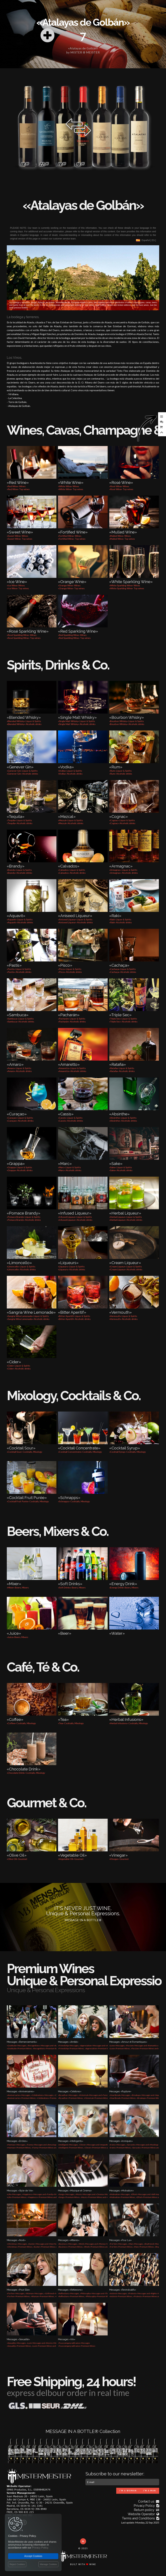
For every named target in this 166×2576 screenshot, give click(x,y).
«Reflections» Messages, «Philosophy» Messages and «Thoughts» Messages (91, 2293)
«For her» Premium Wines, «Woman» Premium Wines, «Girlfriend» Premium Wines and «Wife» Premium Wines (56, 2296)
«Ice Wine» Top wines (18, 588)
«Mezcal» (67, 816)
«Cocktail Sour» (21, 1448)
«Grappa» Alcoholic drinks (20, 1170)
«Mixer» (14, 1584)
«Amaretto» (69, 1064)
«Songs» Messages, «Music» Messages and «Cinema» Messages (86, 2194)
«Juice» (14, 1633)
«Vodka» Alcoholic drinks (70, 773)
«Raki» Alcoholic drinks (120, 922)
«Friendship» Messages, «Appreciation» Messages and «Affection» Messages (91, 2045)
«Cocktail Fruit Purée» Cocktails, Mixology (28, 1501)
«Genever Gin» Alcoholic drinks (22, 773)
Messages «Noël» (16, 2240)
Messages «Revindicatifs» (122, 2289)
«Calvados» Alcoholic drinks (72, 872)
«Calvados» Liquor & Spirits (71, 869)
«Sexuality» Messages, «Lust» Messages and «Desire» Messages (34, 2343)
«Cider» (14, 1362)
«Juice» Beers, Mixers (17, 1637)
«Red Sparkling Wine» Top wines (74, 638)
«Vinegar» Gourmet (119, 1859)
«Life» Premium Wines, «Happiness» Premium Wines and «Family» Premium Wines (43, 2197)
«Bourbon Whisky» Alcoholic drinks (126, 724)
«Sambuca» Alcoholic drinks (20, 1021)
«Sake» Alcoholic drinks (120, 1170)
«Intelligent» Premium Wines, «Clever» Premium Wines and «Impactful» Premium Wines (96, 2147)
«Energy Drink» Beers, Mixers (123, 1587)
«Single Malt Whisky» (77, 717)
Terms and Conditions (140, 2518)
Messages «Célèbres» (69, 2091)
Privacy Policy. (40, 2547)
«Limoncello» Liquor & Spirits (21, 1266)
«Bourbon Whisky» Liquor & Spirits (126, 721)
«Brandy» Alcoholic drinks (19, 872)
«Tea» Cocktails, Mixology (71, 1723)
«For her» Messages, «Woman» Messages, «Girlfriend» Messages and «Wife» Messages (45, 2293)
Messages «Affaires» (68, 2240)
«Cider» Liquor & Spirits (18, 1365)
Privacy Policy (146, 2506)
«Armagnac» (120, 866)
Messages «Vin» (66, 2339)
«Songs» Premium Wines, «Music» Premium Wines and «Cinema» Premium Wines (94, 2197)
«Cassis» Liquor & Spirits (70, 1117)
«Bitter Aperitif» (72, 1312)
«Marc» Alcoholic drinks (69, 1170)
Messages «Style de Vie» (20, 2190)
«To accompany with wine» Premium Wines (76, 2346)
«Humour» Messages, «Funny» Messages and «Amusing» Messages (36, 2144)
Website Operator (143, 2514)
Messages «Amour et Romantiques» (128, 2042)
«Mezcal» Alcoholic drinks (70, 823)
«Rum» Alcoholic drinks (120, 773)
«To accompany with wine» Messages (74, 2343)
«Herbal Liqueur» (125, 1213)
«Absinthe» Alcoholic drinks (123, 1120)
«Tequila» (15, 816)
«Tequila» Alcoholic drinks (19, 823)
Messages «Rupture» (120, 2091)
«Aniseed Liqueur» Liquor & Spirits (75, 919)
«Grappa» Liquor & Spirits (19, 1167)
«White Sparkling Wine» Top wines (126, 588)
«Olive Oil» (16, 1855)
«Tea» (63, 1719)
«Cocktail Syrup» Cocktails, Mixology (127, 1451)
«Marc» (65, 1163)
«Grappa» (16, 1163)
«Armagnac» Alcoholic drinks (123, 872)
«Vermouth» (120, 1312)
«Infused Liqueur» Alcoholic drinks (75, 1219)
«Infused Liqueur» (74, 1213)
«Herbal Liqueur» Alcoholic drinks (125, 1219)
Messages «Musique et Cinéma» (75, 2190)
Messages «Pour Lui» (120, 2240)
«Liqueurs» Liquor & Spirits (71, 1266)
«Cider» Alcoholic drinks (19, 1368)
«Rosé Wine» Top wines (121, 489)
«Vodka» (66, 767)
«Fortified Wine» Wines (69, 535)
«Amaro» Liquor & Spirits (19, 1068)
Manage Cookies (48, 2564)
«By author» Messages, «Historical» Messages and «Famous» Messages (89, 2095)
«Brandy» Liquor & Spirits (19, 869)
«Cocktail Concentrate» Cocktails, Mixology (80, 1451)
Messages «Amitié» (68, 2042)
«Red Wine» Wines (16, 486)
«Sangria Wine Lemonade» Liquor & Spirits (28, 1316)
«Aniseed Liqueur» (75, 915)
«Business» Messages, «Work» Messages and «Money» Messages (86, 2244)
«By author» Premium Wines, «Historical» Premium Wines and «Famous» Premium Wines (97, 2098)
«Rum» (115, 767)
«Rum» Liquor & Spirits (120, 770)
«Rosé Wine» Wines (119, 486)
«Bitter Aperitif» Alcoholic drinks (74, 1319)
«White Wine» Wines (68, 486)
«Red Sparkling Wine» (78, 631)
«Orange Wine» (72, 581)
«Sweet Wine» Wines (17, 535)
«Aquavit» (16, 915)
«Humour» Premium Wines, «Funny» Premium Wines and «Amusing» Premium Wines (44, 2147)
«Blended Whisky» (24, 717)
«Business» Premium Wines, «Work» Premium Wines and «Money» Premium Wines (94, 2247)
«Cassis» (65, 1114)
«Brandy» (15, 866)
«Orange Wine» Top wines (71, 588)
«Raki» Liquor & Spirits (120, 919)
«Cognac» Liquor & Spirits (122, 820)
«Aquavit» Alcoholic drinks (20, 922)
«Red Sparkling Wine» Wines (72, 635)
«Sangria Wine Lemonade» (31, 1312)
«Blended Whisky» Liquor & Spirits (24, 721)
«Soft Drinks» (70, 1584)
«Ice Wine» (17, 581)
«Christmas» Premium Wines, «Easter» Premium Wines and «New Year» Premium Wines (45, 2247)
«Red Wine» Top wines (18, 489)
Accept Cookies (33, 2556)
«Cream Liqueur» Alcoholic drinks (125, 1269)
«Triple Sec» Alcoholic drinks (123, 1021)
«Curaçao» (17, 1114)
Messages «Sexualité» (18, 2339)
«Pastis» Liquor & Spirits (19, 969)
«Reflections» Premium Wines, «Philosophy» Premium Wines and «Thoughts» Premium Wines (99, 2296)
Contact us (148, 2501)
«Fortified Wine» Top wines (71, 538)
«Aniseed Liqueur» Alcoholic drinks (75, 922)
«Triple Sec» (120, 1015)
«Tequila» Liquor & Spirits (19, 820)
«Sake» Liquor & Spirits (120, 1167)
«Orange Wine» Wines (69, 585)
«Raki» (115, 915)
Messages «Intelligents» (70, 2141)
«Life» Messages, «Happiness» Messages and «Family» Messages (35, 2194)
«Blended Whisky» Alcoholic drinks (24, 724)
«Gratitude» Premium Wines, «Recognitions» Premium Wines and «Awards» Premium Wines (47, 2048)
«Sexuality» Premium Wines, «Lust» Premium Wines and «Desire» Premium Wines (42, 2346)
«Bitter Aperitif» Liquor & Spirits (74, 1316)
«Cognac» (118, 816)
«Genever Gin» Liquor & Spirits (22, 770)
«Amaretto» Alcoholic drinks (72, 1071)
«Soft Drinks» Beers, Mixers (72, 1587)
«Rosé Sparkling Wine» (27, 631)
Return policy (146, 2510)
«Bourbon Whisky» (126, 717)
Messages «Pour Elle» (18, 2289)
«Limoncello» (19, 1263)
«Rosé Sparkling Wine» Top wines (24, 638)
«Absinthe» (119, 1114)
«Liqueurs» (68, 1263)
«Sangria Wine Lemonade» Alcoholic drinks (28, 1319)
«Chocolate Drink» (23, 1769)
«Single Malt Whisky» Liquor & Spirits (76, 721)
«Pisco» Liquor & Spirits (69, 969)
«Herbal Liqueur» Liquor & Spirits (125, 1217)
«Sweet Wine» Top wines (19, 538)
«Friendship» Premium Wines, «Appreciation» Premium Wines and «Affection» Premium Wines (99, 2048)
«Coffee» (15, 1719)
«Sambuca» (17, 1015)
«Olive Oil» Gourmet (17, 1859)
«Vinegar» (118, 1855)
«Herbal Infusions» (126, 1719)
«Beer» (64, 1633)
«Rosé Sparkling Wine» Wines (21, 635)
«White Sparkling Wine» (131, 581)
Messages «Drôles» (17, 2141)
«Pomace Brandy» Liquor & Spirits (23, 1217)
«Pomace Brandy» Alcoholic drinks (24, 1219)
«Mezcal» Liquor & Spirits (70, 820)
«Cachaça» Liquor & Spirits (122, 969)
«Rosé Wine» (121, 482)
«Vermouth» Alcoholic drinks (123, 1319)
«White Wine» (70, 482)
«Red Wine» (18, 482)
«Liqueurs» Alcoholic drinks (71, 1269)
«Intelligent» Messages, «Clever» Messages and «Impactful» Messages (88, 2144)
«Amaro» (15, 1064)
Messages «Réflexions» (70, 2289)
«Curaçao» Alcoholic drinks (20, 1120)
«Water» (117, 1633)
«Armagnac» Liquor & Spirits (123, 869)
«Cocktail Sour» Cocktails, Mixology (24, 1451)
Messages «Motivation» (121, 2190)
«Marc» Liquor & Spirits (69, 1167)
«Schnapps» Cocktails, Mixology (74, 1501)
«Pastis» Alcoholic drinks (19, 972)
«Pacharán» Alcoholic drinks (72, 1021)
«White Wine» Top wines (70, 489)
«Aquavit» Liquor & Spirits (20, 919)
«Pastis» (14, 965)
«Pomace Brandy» (23, 1213)
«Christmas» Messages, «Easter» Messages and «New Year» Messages (37, 2244)
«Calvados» (68, 866)
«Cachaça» (119, 965)
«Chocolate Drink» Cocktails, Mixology (26, 1772)
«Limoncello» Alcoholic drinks (21, 1269)
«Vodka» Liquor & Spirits (70, 770)
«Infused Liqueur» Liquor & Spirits (75, 1217)
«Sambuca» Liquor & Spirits (20, 1018)
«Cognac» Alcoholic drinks (122, 823)
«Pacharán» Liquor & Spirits (71, 1018)
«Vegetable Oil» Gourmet (70, 1859)
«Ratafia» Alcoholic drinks (122, 1071)
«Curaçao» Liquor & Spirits (20, 1117)
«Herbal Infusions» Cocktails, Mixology (128, 1723)
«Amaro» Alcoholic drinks (19, 1071)
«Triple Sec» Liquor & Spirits (123, 1018)
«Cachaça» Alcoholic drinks (122, 972)
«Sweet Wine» (20, 532)
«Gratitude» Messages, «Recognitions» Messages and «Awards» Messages (39, 2045)
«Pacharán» (68, 1015)
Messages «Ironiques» (121, 2141)
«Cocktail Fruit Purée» (27, 1497)
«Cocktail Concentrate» (79, 1448)
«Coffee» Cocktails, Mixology (21, 1723)
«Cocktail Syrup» (124, 1448)
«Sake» (115, 1163)
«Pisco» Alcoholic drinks (70, 972)
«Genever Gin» (20, 767)
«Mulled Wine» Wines (120, 535)
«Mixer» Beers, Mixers (18, 1587)
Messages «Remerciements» (22, 2042)
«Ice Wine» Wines (16, 585)
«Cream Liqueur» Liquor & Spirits (125, 1266)
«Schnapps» (69, 1497)
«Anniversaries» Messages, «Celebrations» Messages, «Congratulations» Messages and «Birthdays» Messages (55, 2095)
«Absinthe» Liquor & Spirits (122, 1117)
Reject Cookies (17, 2564)
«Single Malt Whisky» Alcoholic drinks (76, 724)
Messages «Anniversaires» (20, 2091)
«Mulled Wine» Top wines (122, 538)
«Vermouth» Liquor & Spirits (123, 1316)
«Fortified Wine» (73, 532)
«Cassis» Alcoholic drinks (70, 1120)
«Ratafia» (117, 1064)
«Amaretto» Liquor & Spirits (72, 1068)
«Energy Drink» (123, 1584)
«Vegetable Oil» (72, 1855)
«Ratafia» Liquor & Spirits (121, 1068)
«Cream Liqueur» (125, 1263)
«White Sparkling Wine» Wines (124, 585)
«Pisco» (65, 965)
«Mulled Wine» (123, 532)
